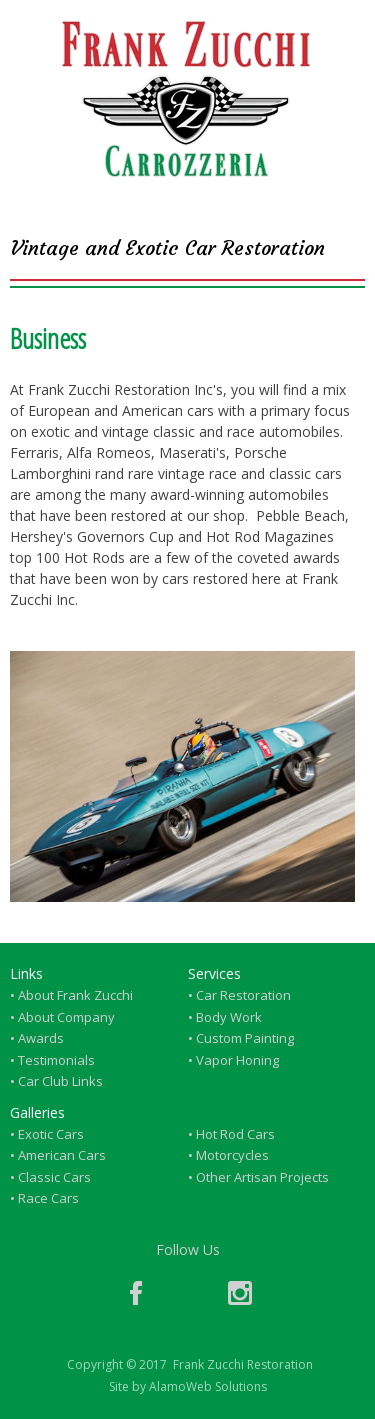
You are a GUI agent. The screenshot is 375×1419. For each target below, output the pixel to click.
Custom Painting (245, 1038)
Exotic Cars (51, 1134)
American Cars (62, 1155)
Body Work (229, 1017)
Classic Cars (54, 1177)
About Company (66, 1017)
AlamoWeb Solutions (208, 1386)
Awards (41, 1038)
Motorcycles (232, 1155)
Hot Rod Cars (235, 1134)
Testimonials (56, 1060)
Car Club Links (60, 1081)
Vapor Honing (237, 1060)
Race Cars (48, 1198)
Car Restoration (243, 995)
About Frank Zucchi (75, 995)
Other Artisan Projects (262, 1177)
